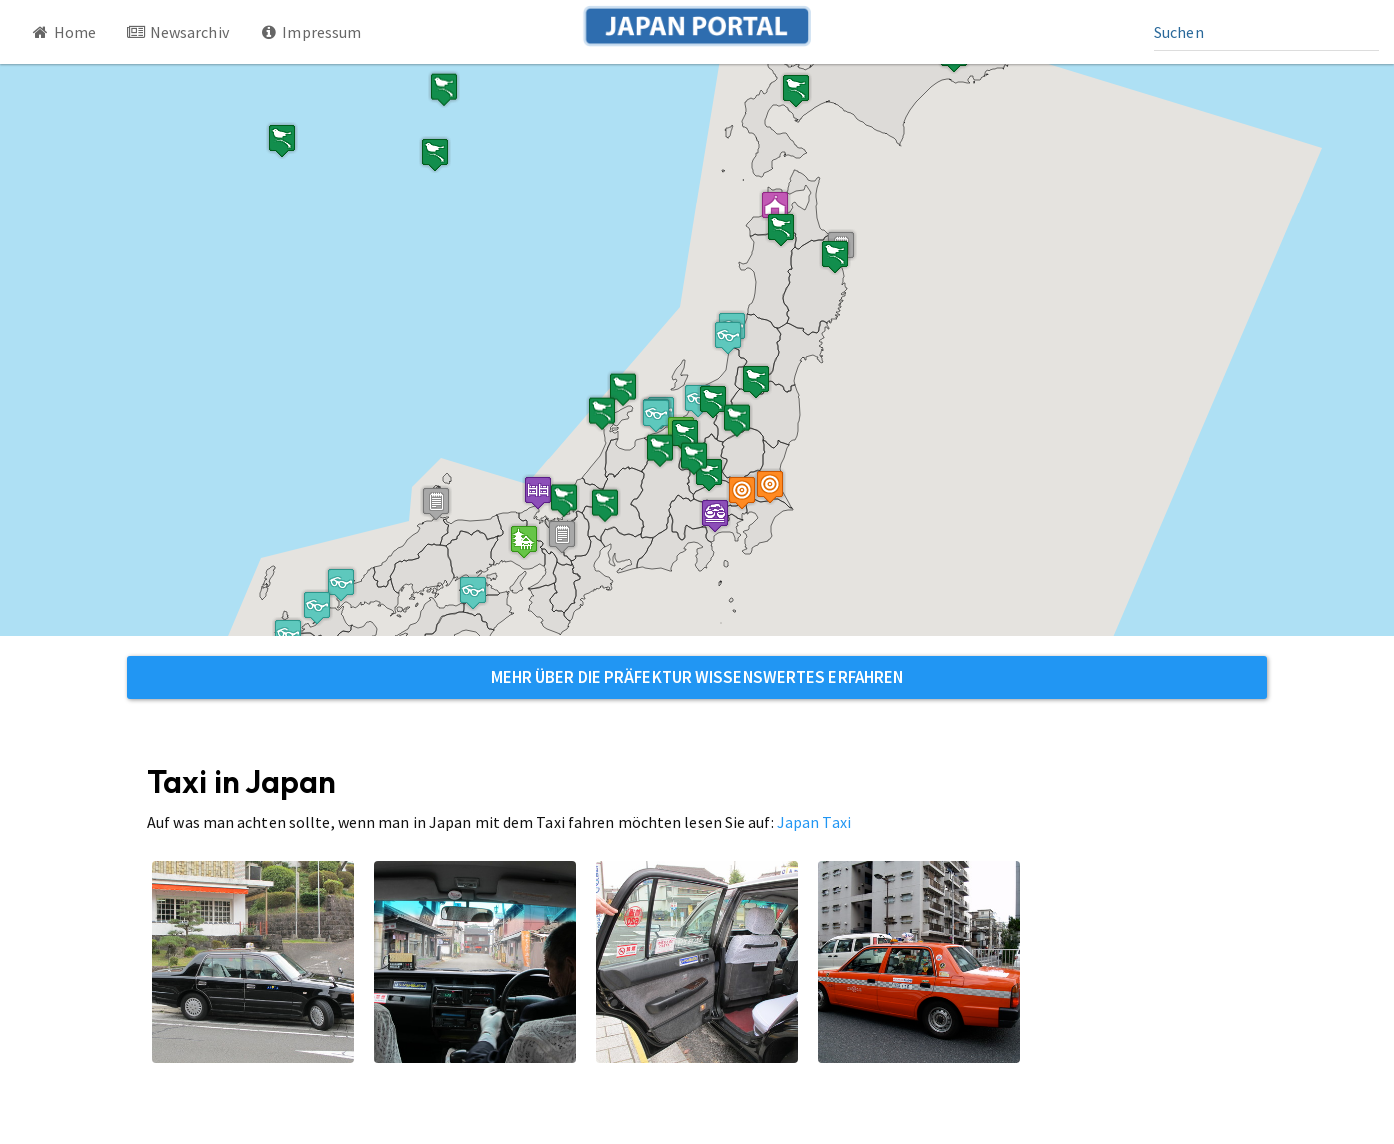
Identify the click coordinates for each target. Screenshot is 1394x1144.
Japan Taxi (814, 822)
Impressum (310, 32)
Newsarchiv (177, 32)
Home (63, 32)
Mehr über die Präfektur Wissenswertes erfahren (697, 677)
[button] (775, 207)
